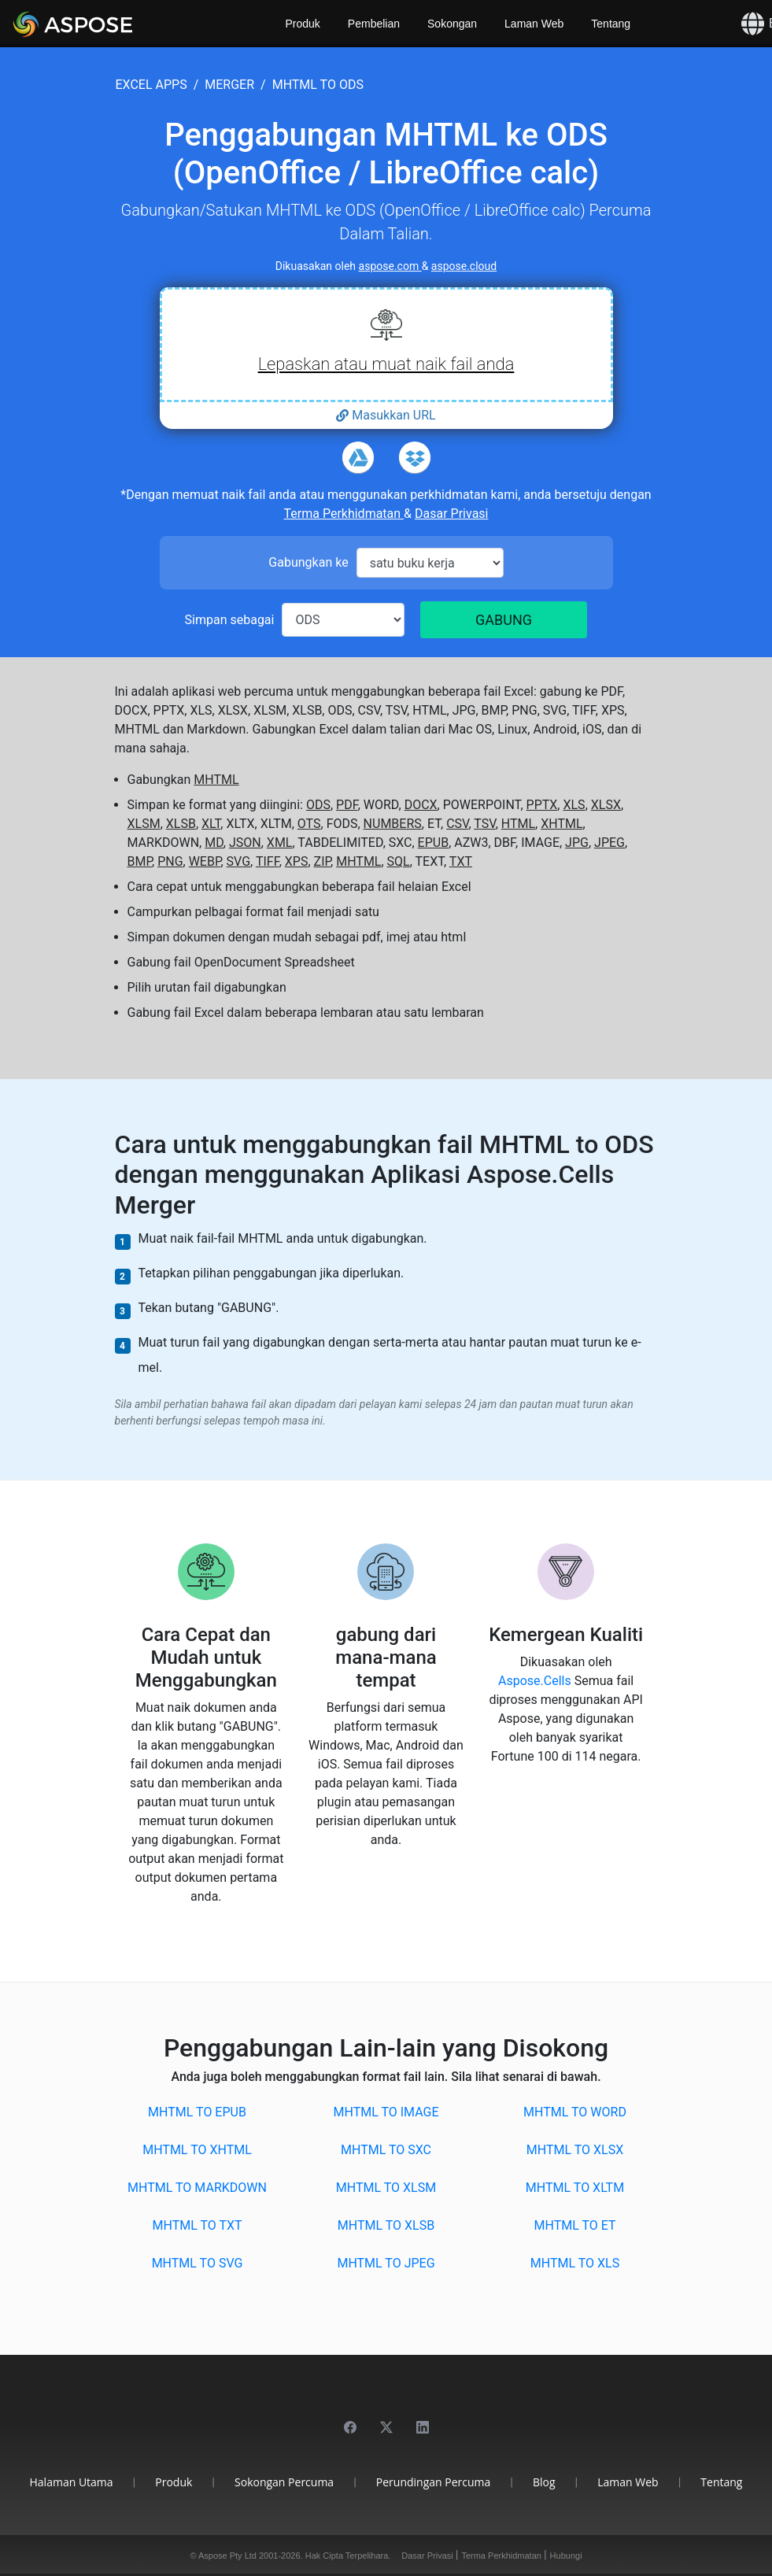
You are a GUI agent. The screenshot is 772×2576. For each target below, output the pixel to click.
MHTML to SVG (197, 2263)
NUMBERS (393, 823)
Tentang (610, 23)
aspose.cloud (464, 266)
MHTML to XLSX (574, 2149)
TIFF (267, 861)
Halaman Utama (71, 2481)
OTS (309, 823)
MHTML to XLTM (575, 2187)
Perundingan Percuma (433, 2481)
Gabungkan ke (308, 562)
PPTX (542, 804)
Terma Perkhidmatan (344, 513)
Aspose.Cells (536, 1680)
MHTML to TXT (197, 2225)
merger (229, 84)
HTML (518, 823)
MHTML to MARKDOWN (197, 2187)
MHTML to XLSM (386, 2187)
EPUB (433, 842)
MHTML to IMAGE (385, 2112)
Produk (303, 23)
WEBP (205, 861)
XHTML (561, 823)
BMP (140, 861)
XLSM (144, 823)
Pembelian (374, 23)
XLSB (181, 823)
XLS (574, 804)
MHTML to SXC (386, 2149)
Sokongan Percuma (284, 2481)
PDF (347, 804)
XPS (296, 861)
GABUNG (503, 620)
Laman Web (533, 23)
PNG (170, 861)
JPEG (609, 842)
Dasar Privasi (451, 513)
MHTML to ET (574, 2225)
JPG (577, 842)
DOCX (421, 804)
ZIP (322, 861)
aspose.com (390, 266)
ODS (318, 804)
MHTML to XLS (574, 2263)
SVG (238, 861)
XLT (210, 823)
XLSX (606, 804)
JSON (245, 842)
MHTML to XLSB (386, 2225)
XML (280, 842)
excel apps (151, 84)
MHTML (216, 779)
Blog (544, 2481)
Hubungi (566, 2555)
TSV (484, 823)
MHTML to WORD (574, 2112)
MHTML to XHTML (197, 2149)
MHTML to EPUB (197, 2112)
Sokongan (452, 23)
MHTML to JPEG (385, 2263)
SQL (398, 861)
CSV (457, 823)
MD (214, 842)
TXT (460, 861)
